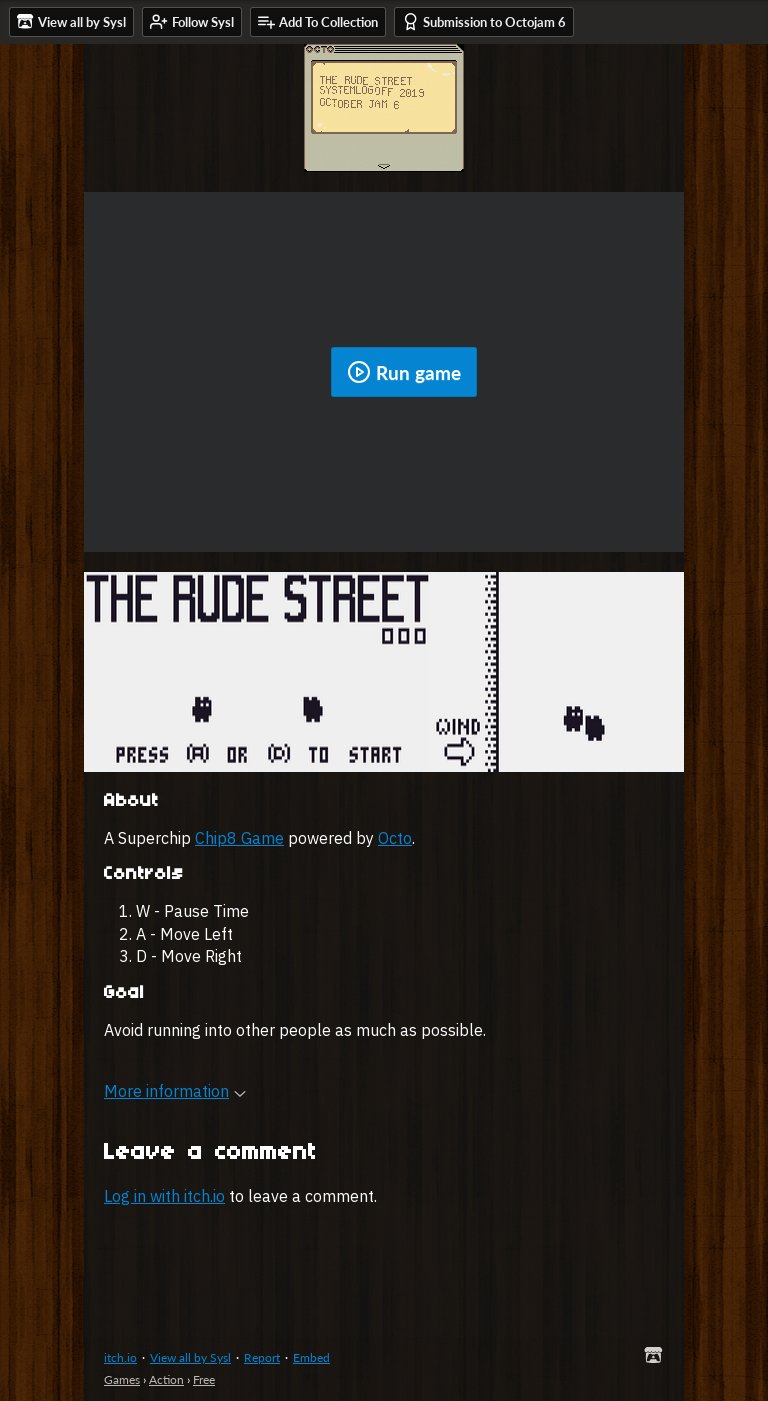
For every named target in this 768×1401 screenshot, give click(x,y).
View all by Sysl (190, 1357)
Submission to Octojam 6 (484, 21)
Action (166, 1379)
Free (204, 1379)
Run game (404, 372)
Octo (395, 838)
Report (262, 1357)
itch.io (120, 1357)
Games (122, 1379)
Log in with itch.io (164, 1196)
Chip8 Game (239, 838)
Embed (311, 1357)
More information (175, 1091)
